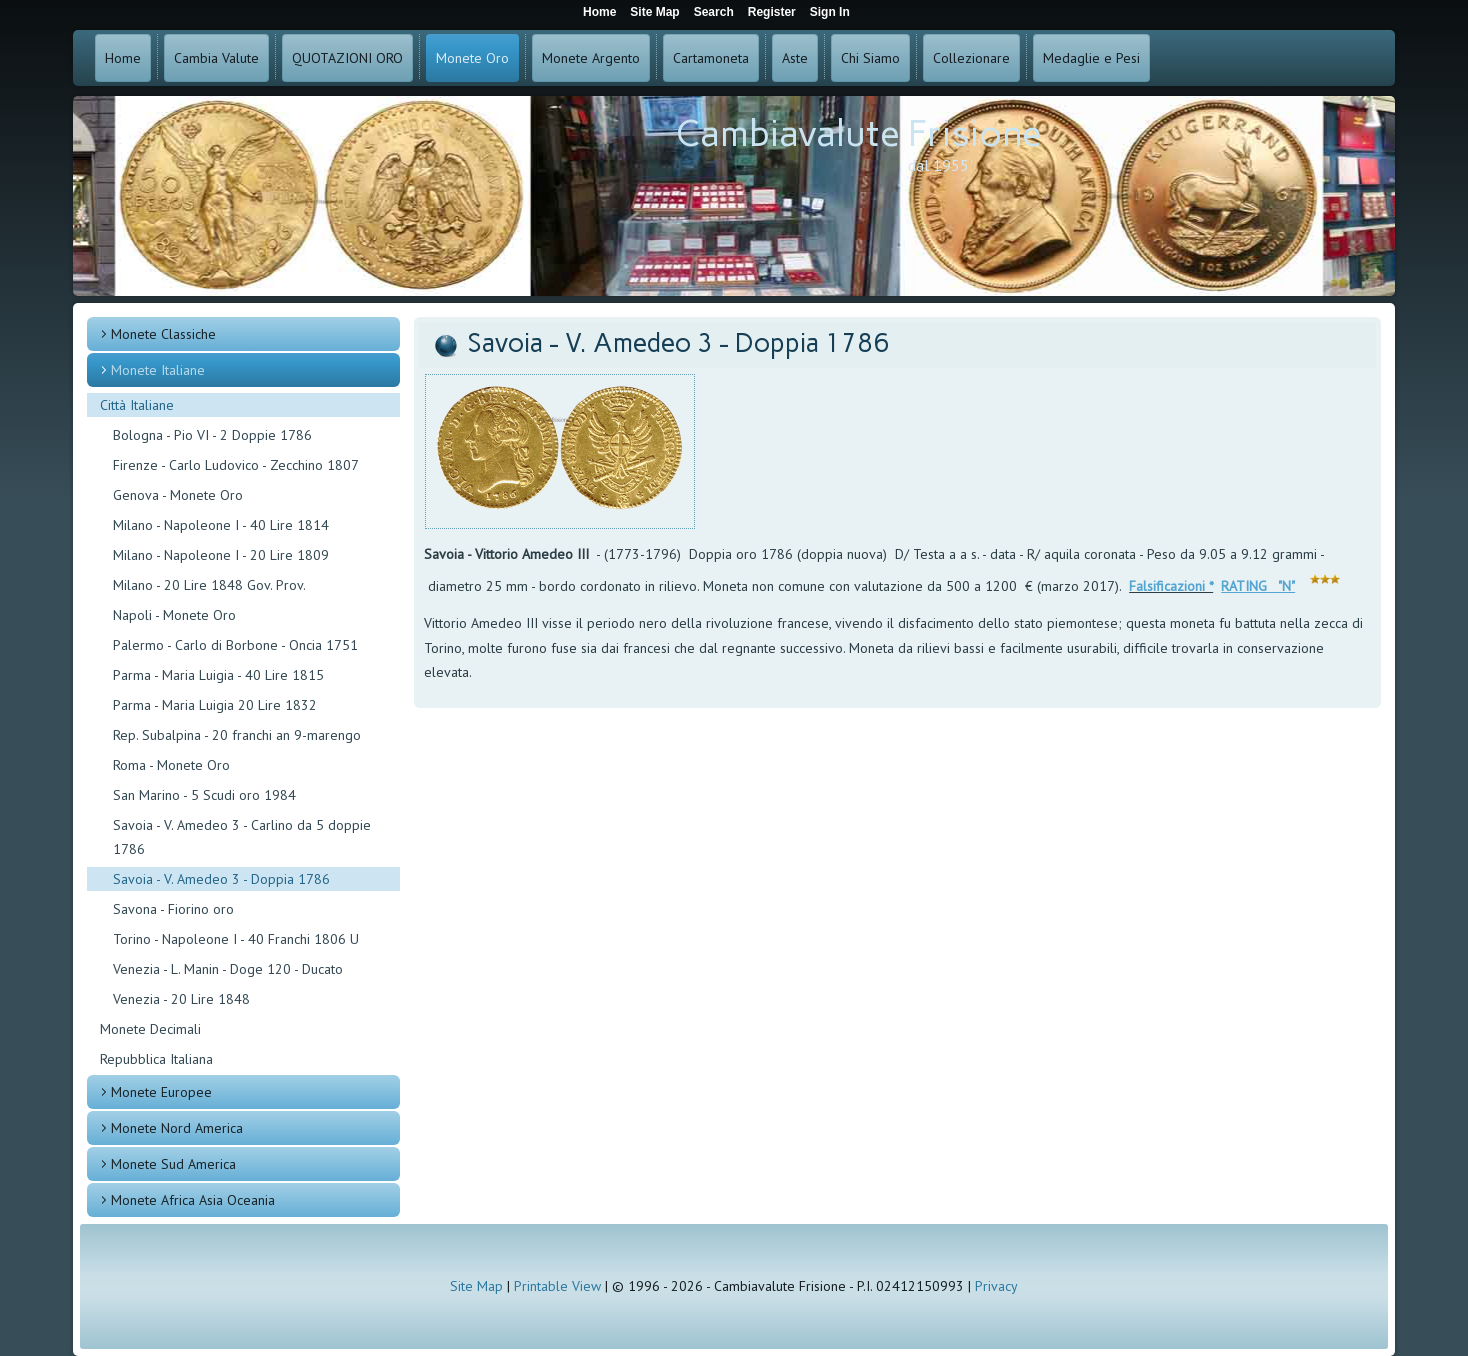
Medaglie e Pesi (1091, 58)
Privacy (996, 1286)
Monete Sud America (173, 1164)
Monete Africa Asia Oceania (193, 1200)
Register (772, 12)
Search (714, 12)
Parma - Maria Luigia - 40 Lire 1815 (218, 675)
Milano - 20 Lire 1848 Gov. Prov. (209, 585)
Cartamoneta (711, 58)
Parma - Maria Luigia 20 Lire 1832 (215, 705)
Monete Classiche (163, 334)
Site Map (476, 1286)
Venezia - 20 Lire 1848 (181, 999)
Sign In (830, 12)
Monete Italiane (158, 370)
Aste (795, 58)
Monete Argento (591, 58)
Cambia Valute (216, 58)
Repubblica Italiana (156, 1059)
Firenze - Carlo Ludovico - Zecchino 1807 (236, 465)
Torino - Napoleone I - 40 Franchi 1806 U (236, 939)
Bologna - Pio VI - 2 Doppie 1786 (212, 435)
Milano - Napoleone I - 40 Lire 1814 (221, 525)
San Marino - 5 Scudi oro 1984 (204, 795)
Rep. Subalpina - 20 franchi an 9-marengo (237, 735)
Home (123, 58)
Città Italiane (137, 405)
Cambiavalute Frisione (859, 133)
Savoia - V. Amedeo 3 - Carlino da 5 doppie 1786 (242, 837)
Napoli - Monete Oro (174, 615)
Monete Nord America (177, 1128)
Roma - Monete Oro (171, 765)
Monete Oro (472, 58)
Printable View (557, 1286)
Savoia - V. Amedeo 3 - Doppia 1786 (221, 879)
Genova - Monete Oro (178, 495)
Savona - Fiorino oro (173, 909)
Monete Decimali (150, 1029)
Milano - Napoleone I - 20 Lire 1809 (221, 555)
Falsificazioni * (1171, 586)
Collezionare (971, 58)
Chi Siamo (870, 58)
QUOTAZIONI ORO (347, 58)
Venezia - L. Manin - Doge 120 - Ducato (228, 969)
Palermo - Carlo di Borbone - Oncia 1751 (235, 645)
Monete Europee (161, 1092)
